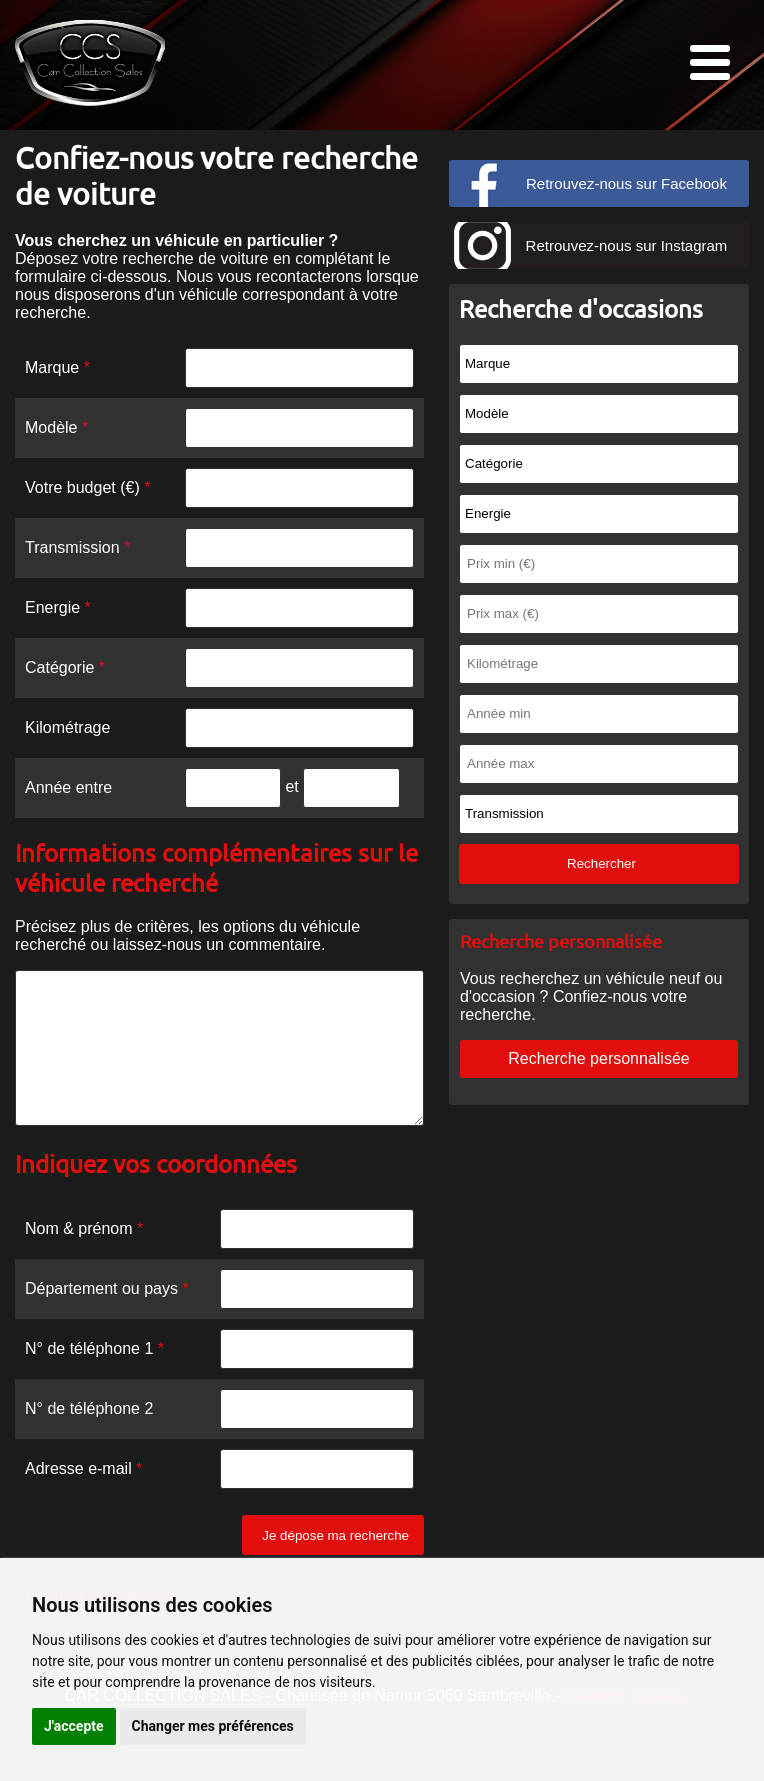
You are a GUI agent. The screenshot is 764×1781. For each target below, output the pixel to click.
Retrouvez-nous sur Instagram (627, 245)
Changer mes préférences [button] (213, 1726)
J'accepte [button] (74, 1726)
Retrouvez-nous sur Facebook (626, 183)
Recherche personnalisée (598, 1058)
